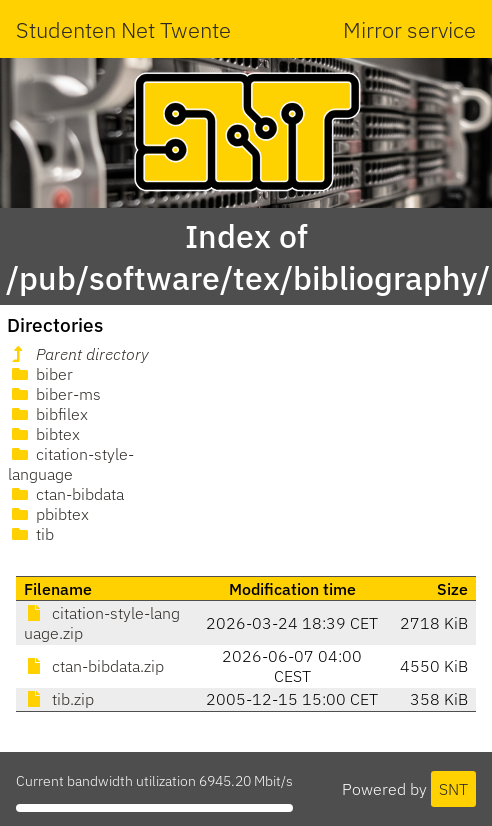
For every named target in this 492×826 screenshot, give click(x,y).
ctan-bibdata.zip (94, 666)
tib (31, 534)
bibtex (44, 434)
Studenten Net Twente (123, 29)
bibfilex (48, 414)
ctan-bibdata (66, 494)
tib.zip (59, 699)
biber (40, 374)
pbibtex (48, 514)
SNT (453, 789)
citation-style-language (71, 464)
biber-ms (54, 394)
